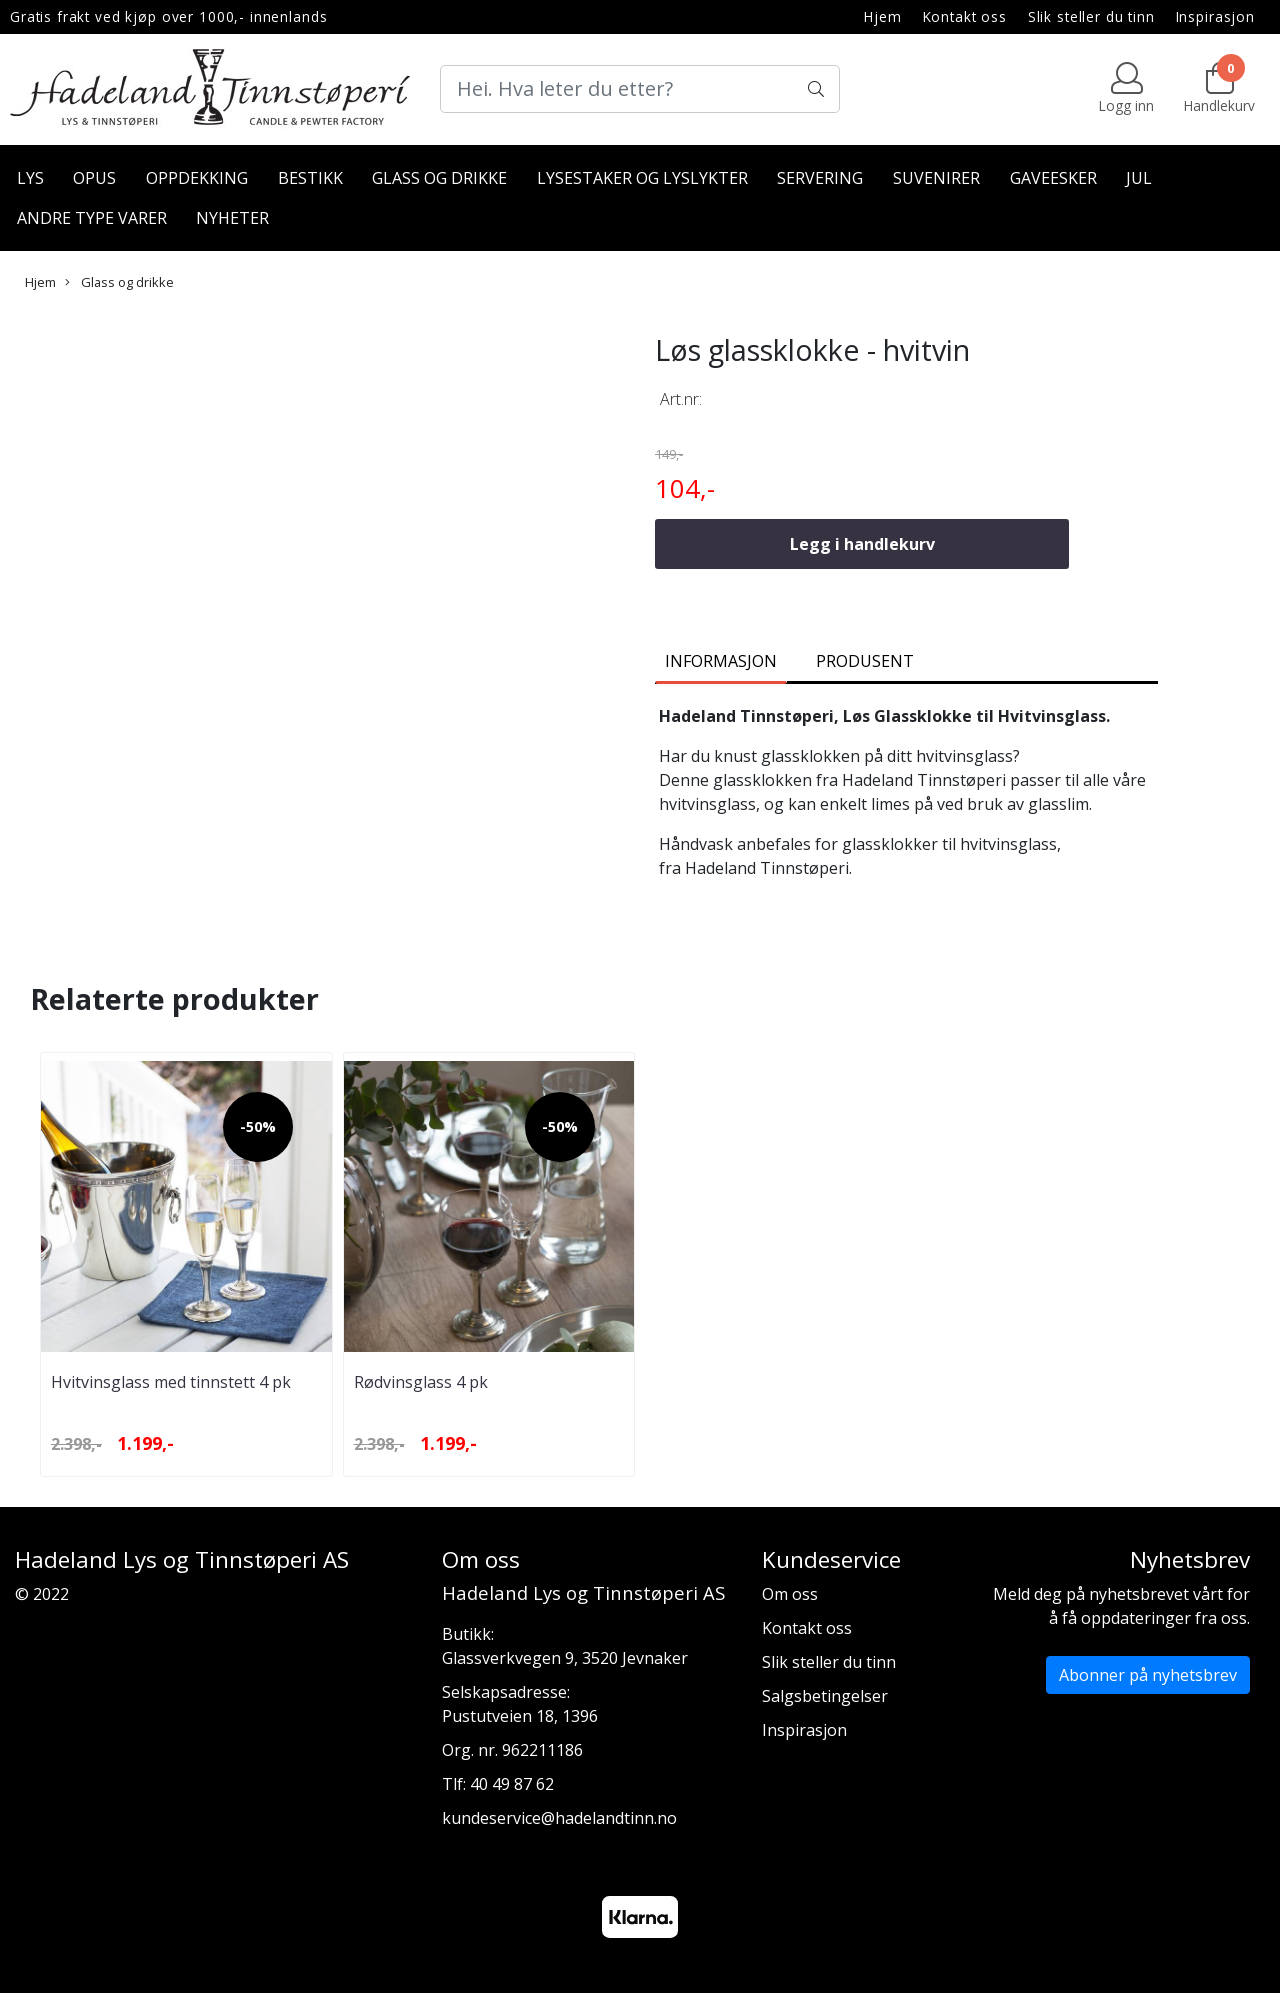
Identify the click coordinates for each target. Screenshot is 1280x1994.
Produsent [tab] (865, 661)
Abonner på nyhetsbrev (1148, 1675)
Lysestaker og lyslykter (642, 178)
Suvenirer (936, 178)
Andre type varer (92, 218)
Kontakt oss (965, 16)
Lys (30, 178)
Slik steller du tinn (1091, 16)
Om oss (790, 1594)
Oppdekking (197, 178)
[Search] (640, 89)
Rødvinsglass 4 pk (421, 1382)
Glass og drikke (439, 178)
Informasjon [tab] (721, 661)
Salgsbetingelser (825, 1696)
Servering (820, 178)
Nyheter (232, 218)
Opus (94, 178)
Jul (1139, 178)
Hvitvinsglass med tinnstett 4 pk (171, 1382)
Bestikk (310, 178)
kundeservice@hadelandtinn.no (559, 1818)
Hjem (882, 16)
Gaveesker (1053, 178)
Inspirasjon (1215, 16)
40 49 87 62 (512, 1784)
